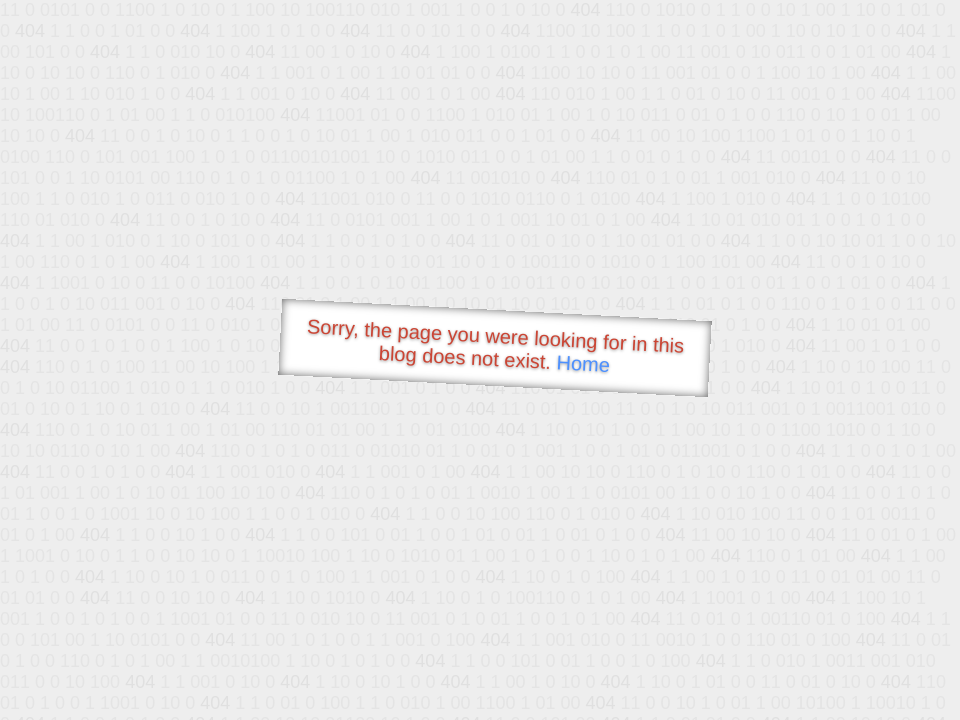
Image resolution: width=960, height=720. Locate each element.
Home (583, 363)
